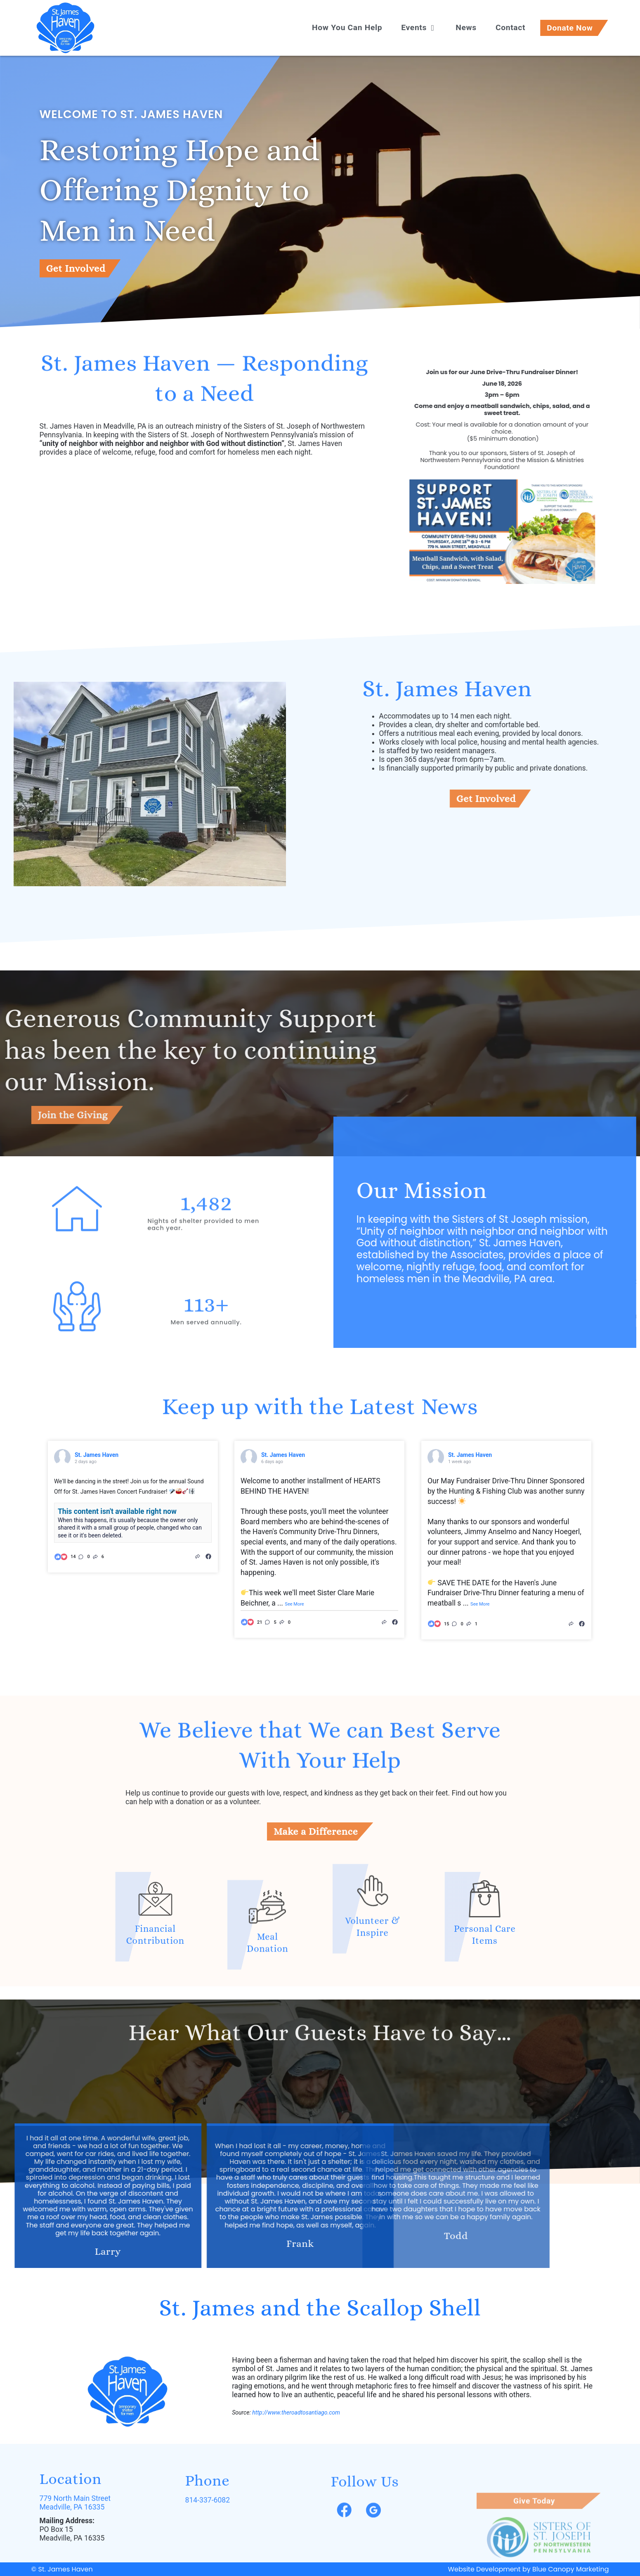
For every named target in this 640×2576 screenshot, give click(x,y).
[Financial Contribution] (83, 1898)
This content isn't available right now (117, 1511)
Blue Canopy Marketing (570, 2569)
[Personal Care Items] (556, 1898)
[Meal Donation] (267, 1987)
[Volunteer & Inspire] (372, 1810)
